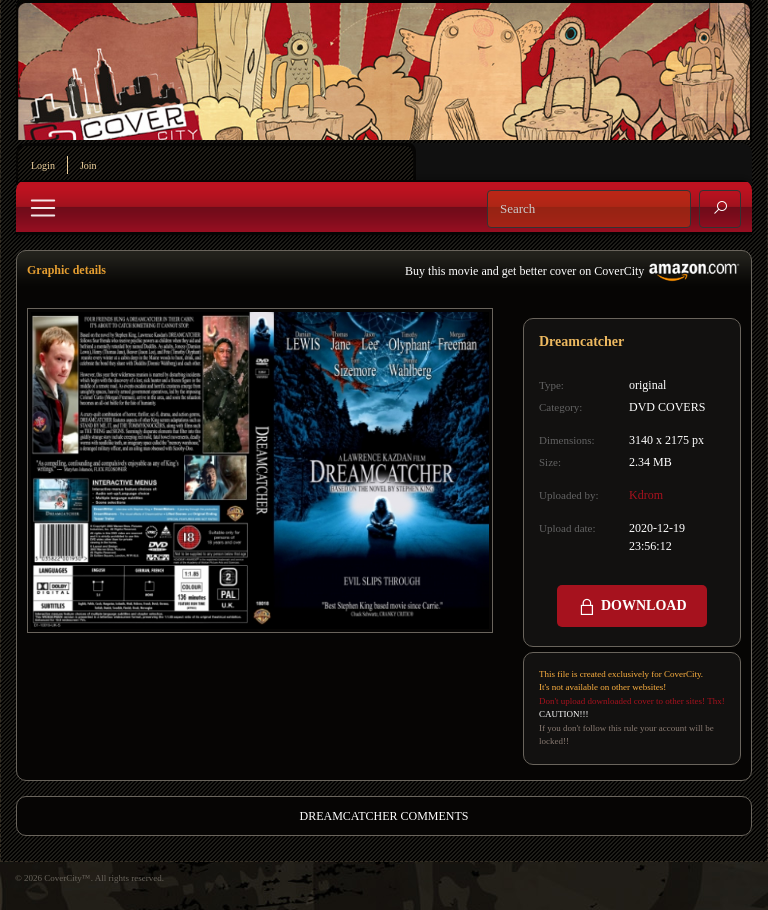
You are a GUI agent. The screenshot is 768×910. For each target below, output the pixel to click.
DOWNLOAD (631, 607)
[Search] (589, 209)
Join (88, 165)
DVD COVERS (667, 407)
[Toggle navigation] (43, 208)
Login (43, 165)
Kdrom (646, 495)
